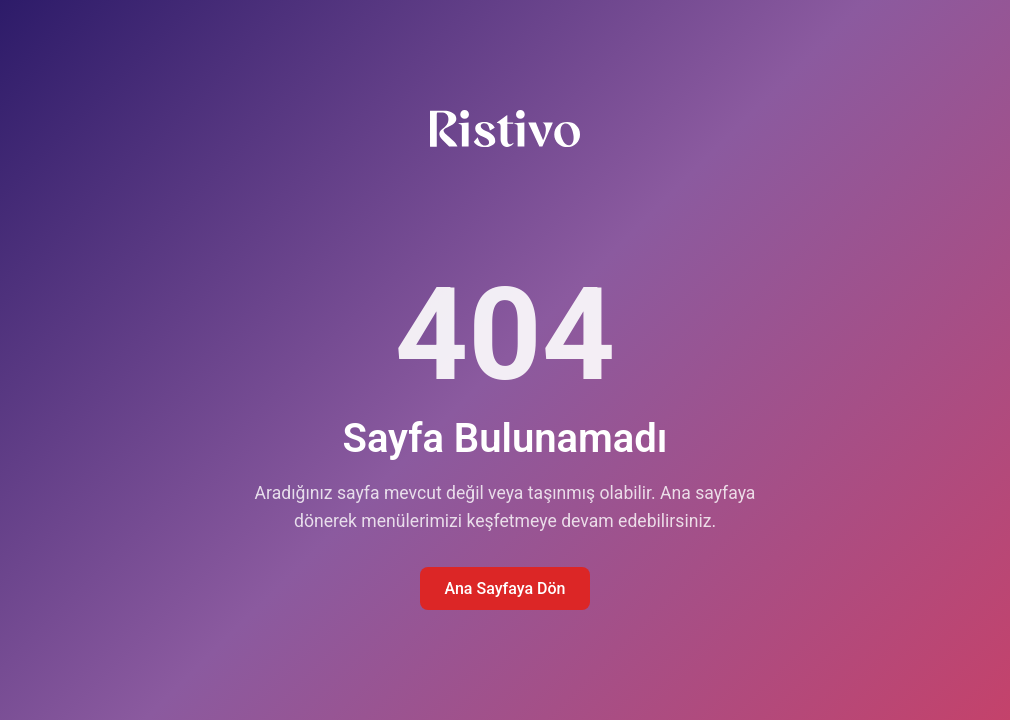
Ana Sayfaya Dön (504, 588)
